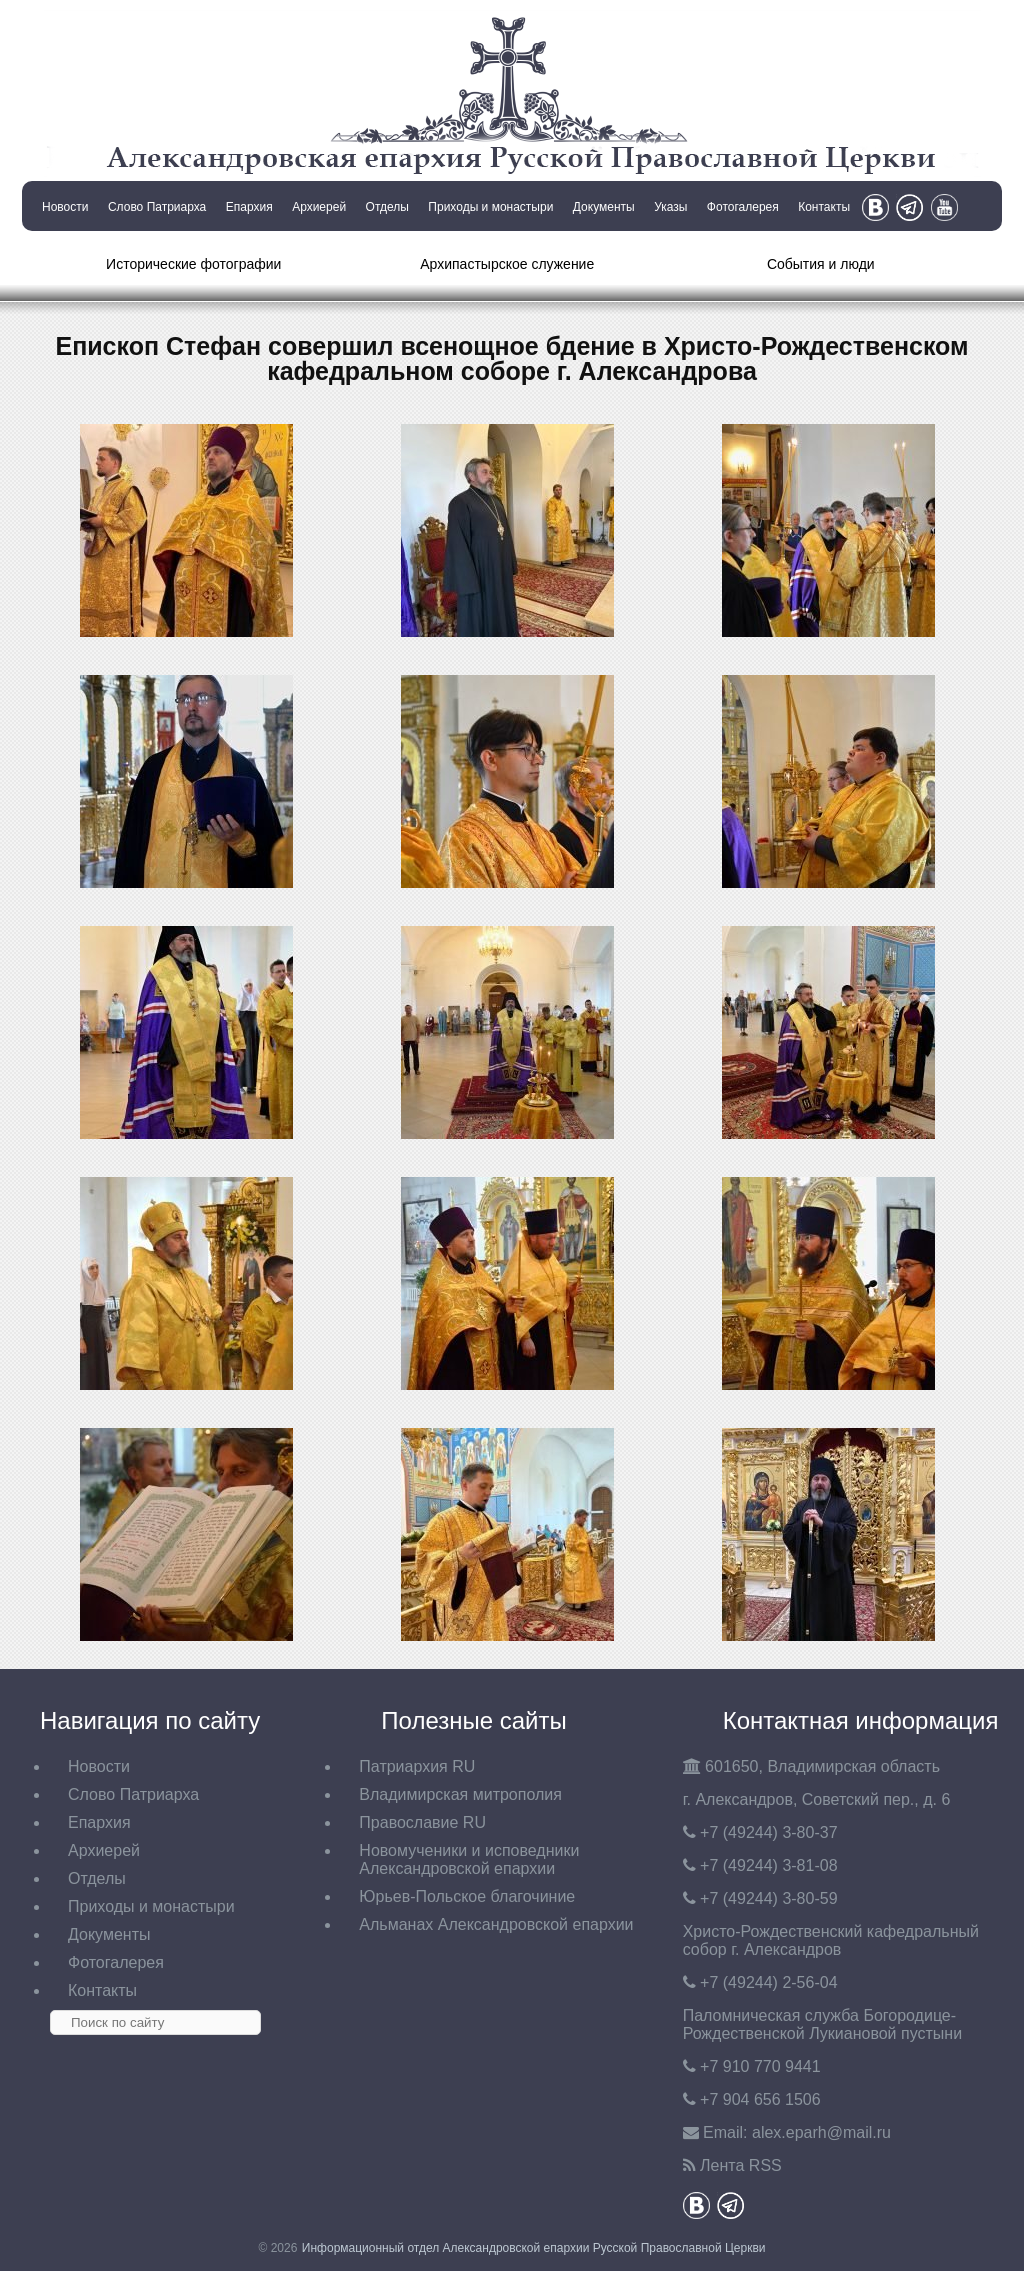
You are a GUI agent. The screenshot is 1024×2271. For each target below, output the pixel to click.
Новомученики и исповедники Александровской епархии (469, 1859)
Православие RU (422, 1822)
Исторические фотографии (193, 264)
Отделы (387, 207)
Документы (604, 207)
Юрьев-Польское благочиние (467, 1896)
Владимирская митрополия (460, 1794)
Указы (670, 207)
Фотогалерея (743, 207)
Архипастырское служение (507, 264)
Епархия (249, 207)
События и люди (821, 264)
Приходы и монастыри (490, 207)
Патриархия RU (417, 1766)
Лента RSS (741, 2165)
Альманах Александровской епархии (496, 1924)
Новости (65, 207)
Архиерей (319, 207)
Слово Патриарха (157, 207)
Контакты (824, 207)
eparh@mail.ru (821, 2132)
